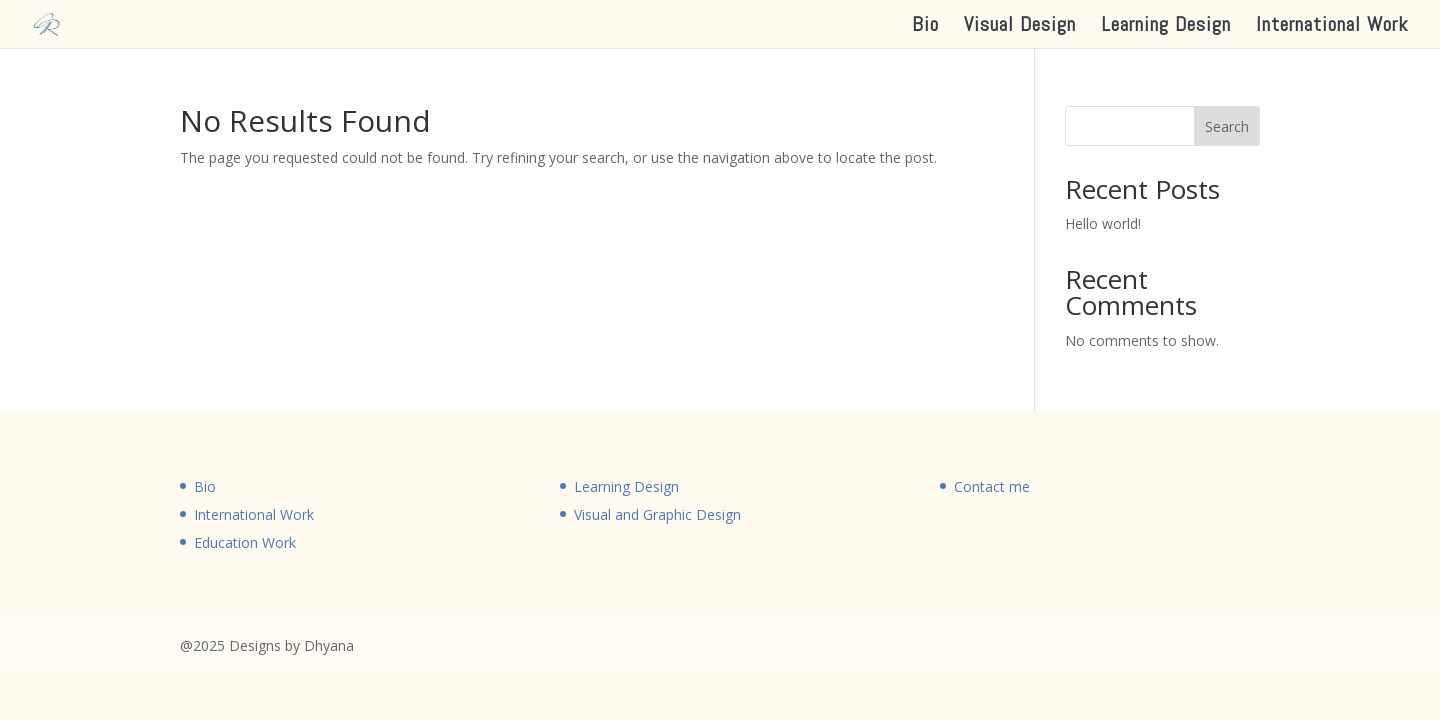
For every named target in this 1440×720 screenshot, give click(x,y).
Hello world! (1103, 223)
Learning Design (1166, 27)
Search (1227, 126)
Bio (925, 27)
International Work (1332, 27)
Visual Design (1020, 27)
